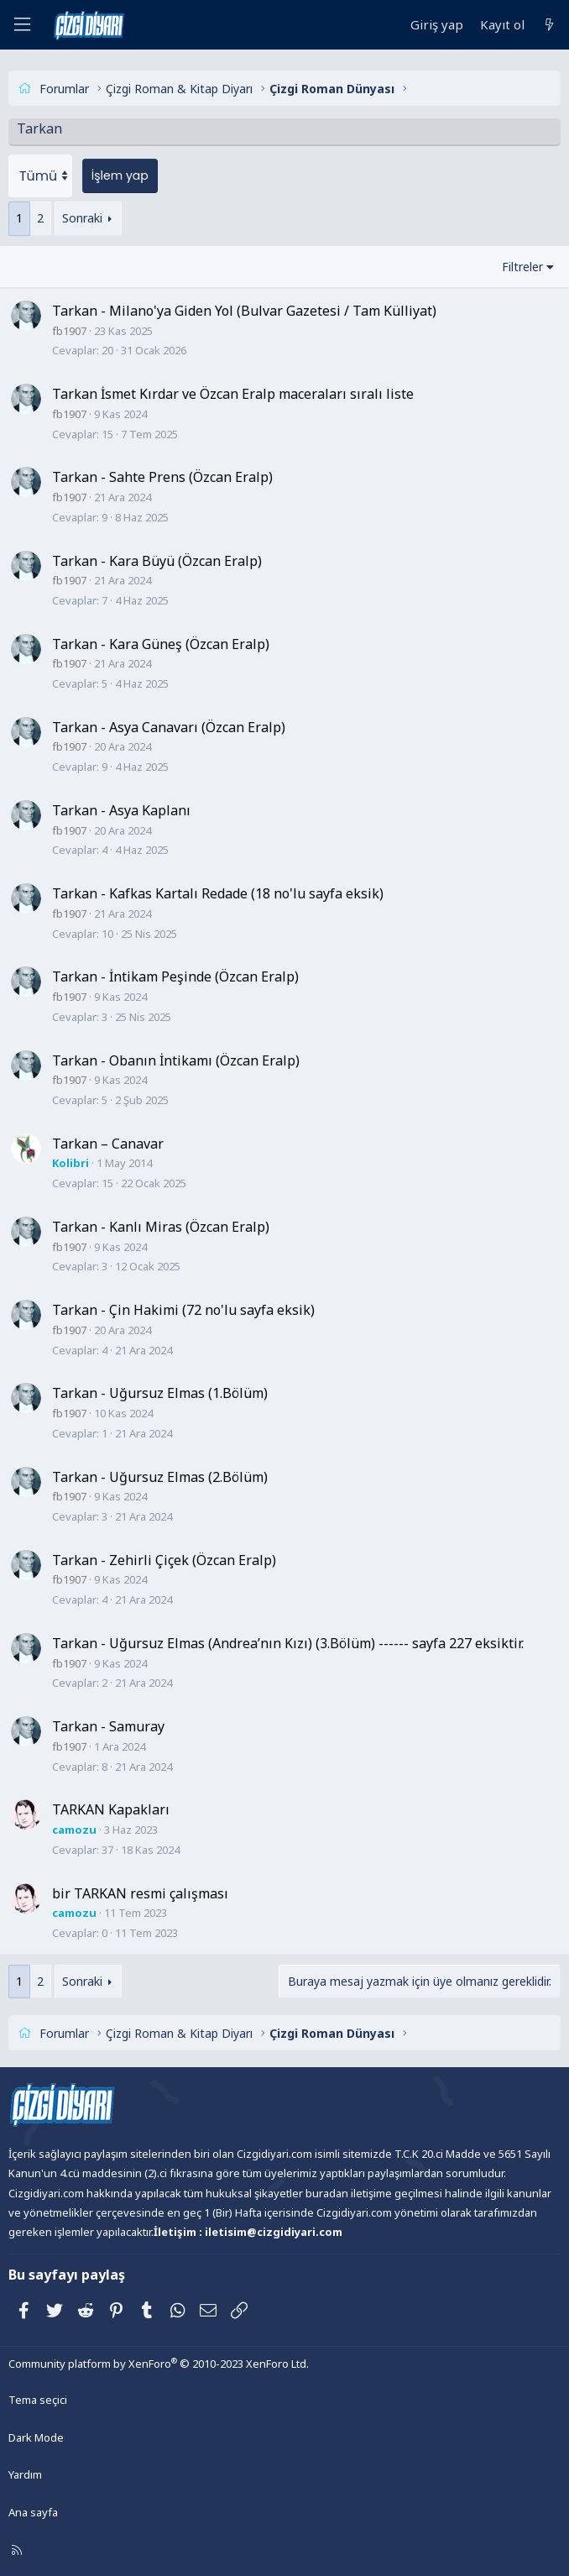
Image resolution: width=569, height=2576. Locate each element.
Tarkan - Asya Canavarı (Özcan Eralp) (168, 726)
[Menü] (21, 25)
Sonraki (82, 217)
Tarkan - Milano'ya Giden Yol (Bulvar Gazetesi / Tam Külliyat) (244, 310)
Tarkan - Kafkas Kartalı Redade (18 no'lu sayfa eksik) (218, 892)
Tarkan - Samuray (108, 1725)
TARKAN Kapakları (111, 1808)
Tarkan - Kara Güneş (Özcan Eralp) (160, 642)
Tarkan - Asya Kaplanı (121, 809)
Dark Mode (36, 2435)
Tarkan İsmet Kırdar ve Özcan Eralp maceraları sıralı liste (233, 393)
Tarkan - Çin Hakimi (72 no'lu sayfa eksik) (183, 1309)
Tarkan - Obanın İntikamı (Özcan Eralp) (176, 1059)
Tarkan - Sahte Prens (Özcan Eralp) (162, 476)
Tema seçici (37, 2398)
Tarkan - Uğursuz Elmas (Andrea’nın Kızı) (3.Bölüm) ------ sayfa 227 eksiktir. (288, 1642)
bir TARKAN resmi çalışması (140, 1891)
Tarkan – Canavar (108, 1142)
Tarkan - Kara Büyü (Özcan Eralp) (157, 559)
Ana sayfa (33, 2511)
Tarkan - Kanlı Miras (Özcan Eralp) (160, 1226)
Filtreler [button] (522, 265)
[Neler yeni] (549, 24)
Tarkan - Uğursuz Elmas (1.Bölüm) (160, 1392)
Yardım (25, 2473)
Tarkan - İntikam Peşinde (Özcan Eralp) (175, 975)
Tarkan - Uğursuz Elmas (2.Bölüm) (160, 1475)
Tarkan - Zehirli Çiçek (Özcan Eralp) (164, 1558)
